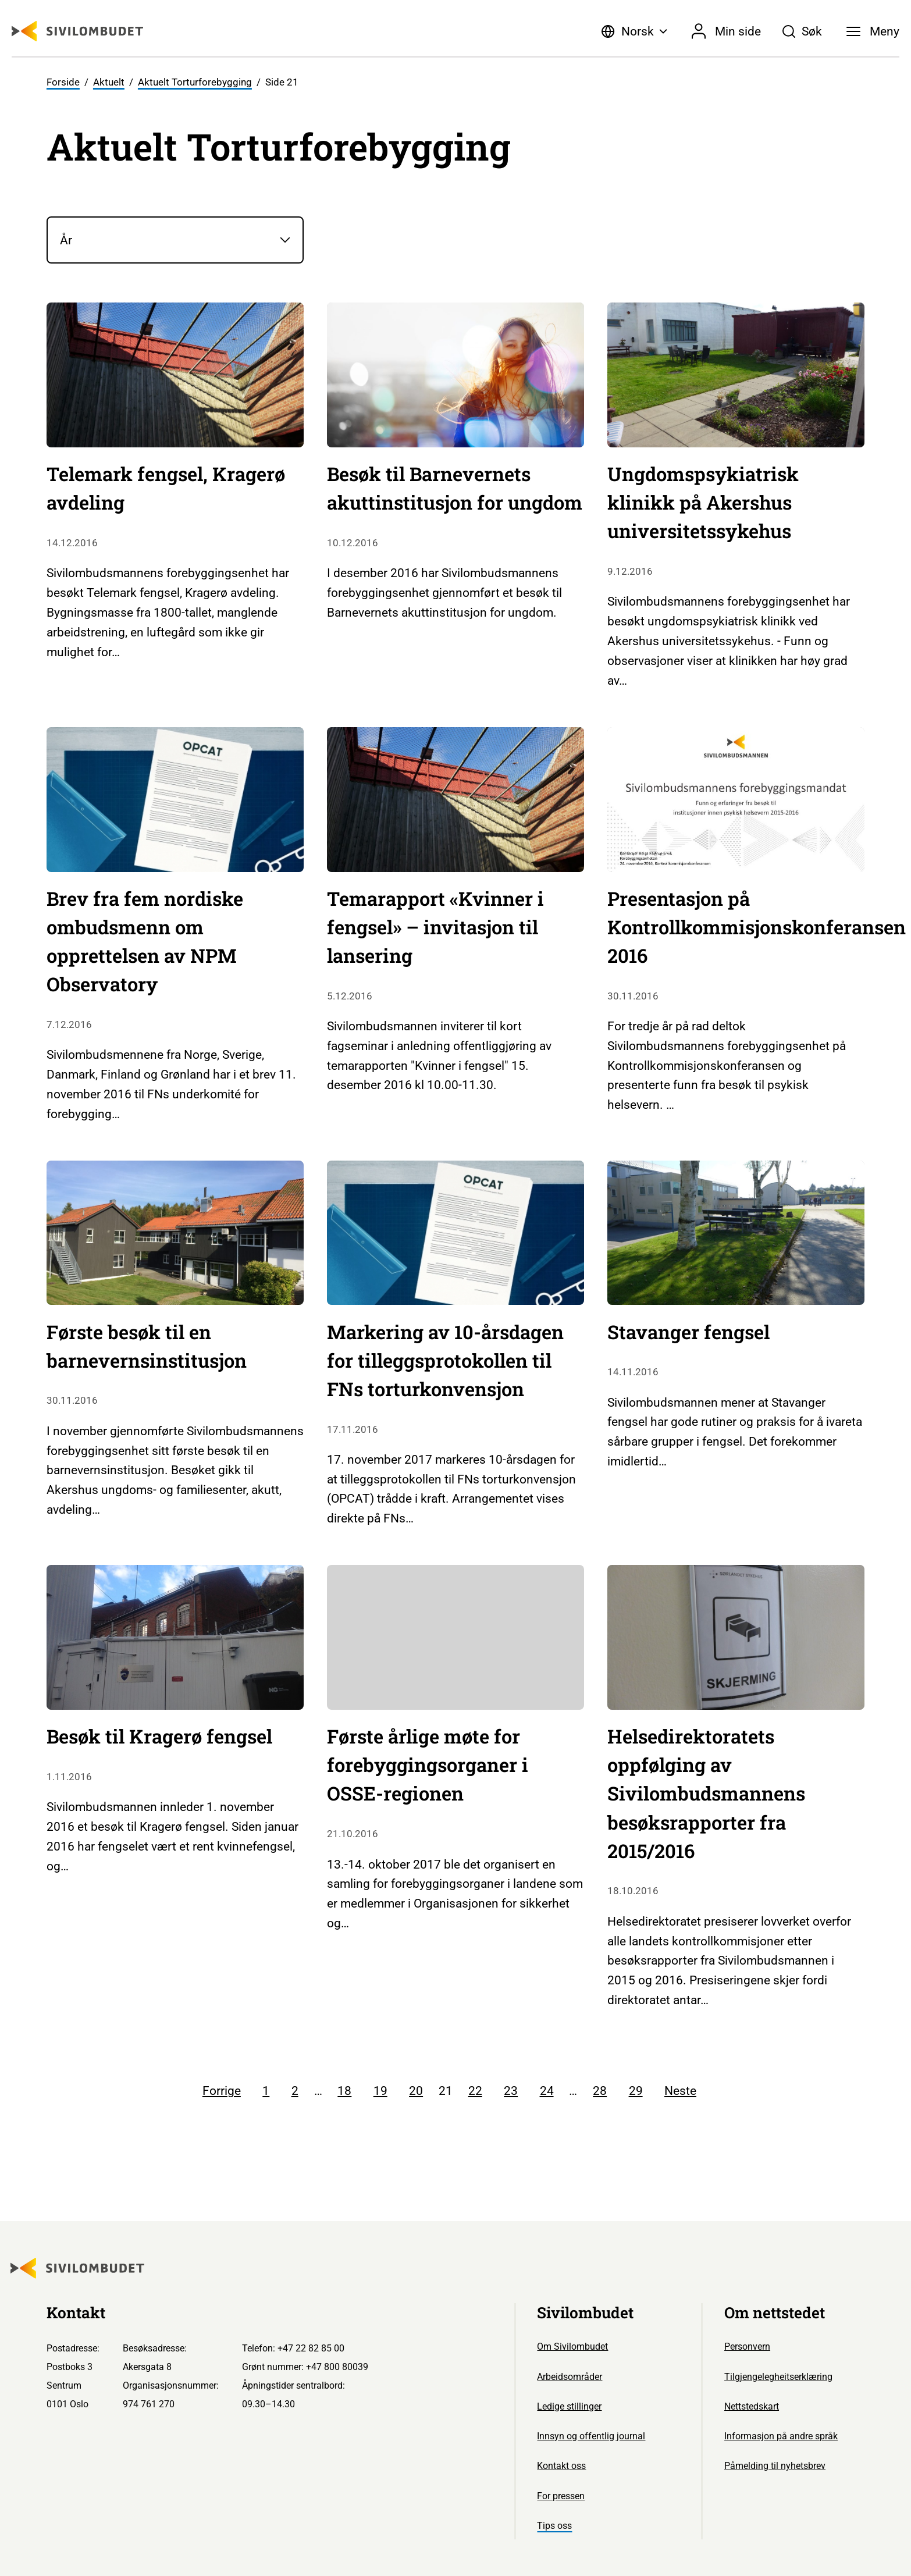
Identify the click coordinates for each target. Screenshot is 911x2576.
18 (344, 2090)
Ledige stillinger (569, 2406)
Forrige (221, 2090)
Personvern (747, 2346)
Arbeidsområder (569, 2376)
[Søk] (802, 31)
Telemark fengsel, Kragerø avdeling (166, 488)
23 (511, 2090)
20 (416, 2090)
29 (636, 2090)
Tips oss (554, 2525)
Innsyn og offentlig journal (591, 2436)
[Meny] (873, 31)
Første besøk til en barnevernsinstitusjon (147, 1346)
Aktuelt (108, 82)
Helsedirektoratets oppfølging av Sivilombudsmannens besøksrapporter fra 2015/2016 (706, 1793)
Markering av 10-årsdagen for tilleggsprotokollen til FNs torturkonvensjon (445, 1360)
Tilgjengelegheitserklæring (778, 2376)
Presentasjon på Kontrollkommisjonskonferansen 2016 (756, 927)
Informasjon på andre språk (781, 2436)
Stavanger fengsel (688, 1331)
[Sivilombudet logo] (77, 31)
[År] (175, 240)
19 (380, 2090)
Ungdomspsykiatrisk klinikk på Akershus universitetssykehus (703, 502)
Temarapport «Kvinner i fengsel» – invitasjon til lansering (435, 927)
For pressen (561, 2496)
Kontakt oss (561, 2465)
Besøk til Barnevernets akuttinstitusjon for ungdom (454, 488)
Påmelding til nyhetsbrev (774, 2465)
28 (600, 2090)
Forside (63, 82)
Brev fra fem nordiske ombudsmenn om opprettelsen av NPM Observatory (145, 941)
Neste (680, 2090)
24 (547, 2090)
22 (475, 2090)
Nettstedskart (751, 2406)
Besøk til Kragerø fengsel (159, 1736)
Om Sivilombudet (572, 2346)
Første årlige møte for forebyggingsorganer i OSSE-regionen (427, 1765)
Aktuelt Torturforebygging (195, 82)
